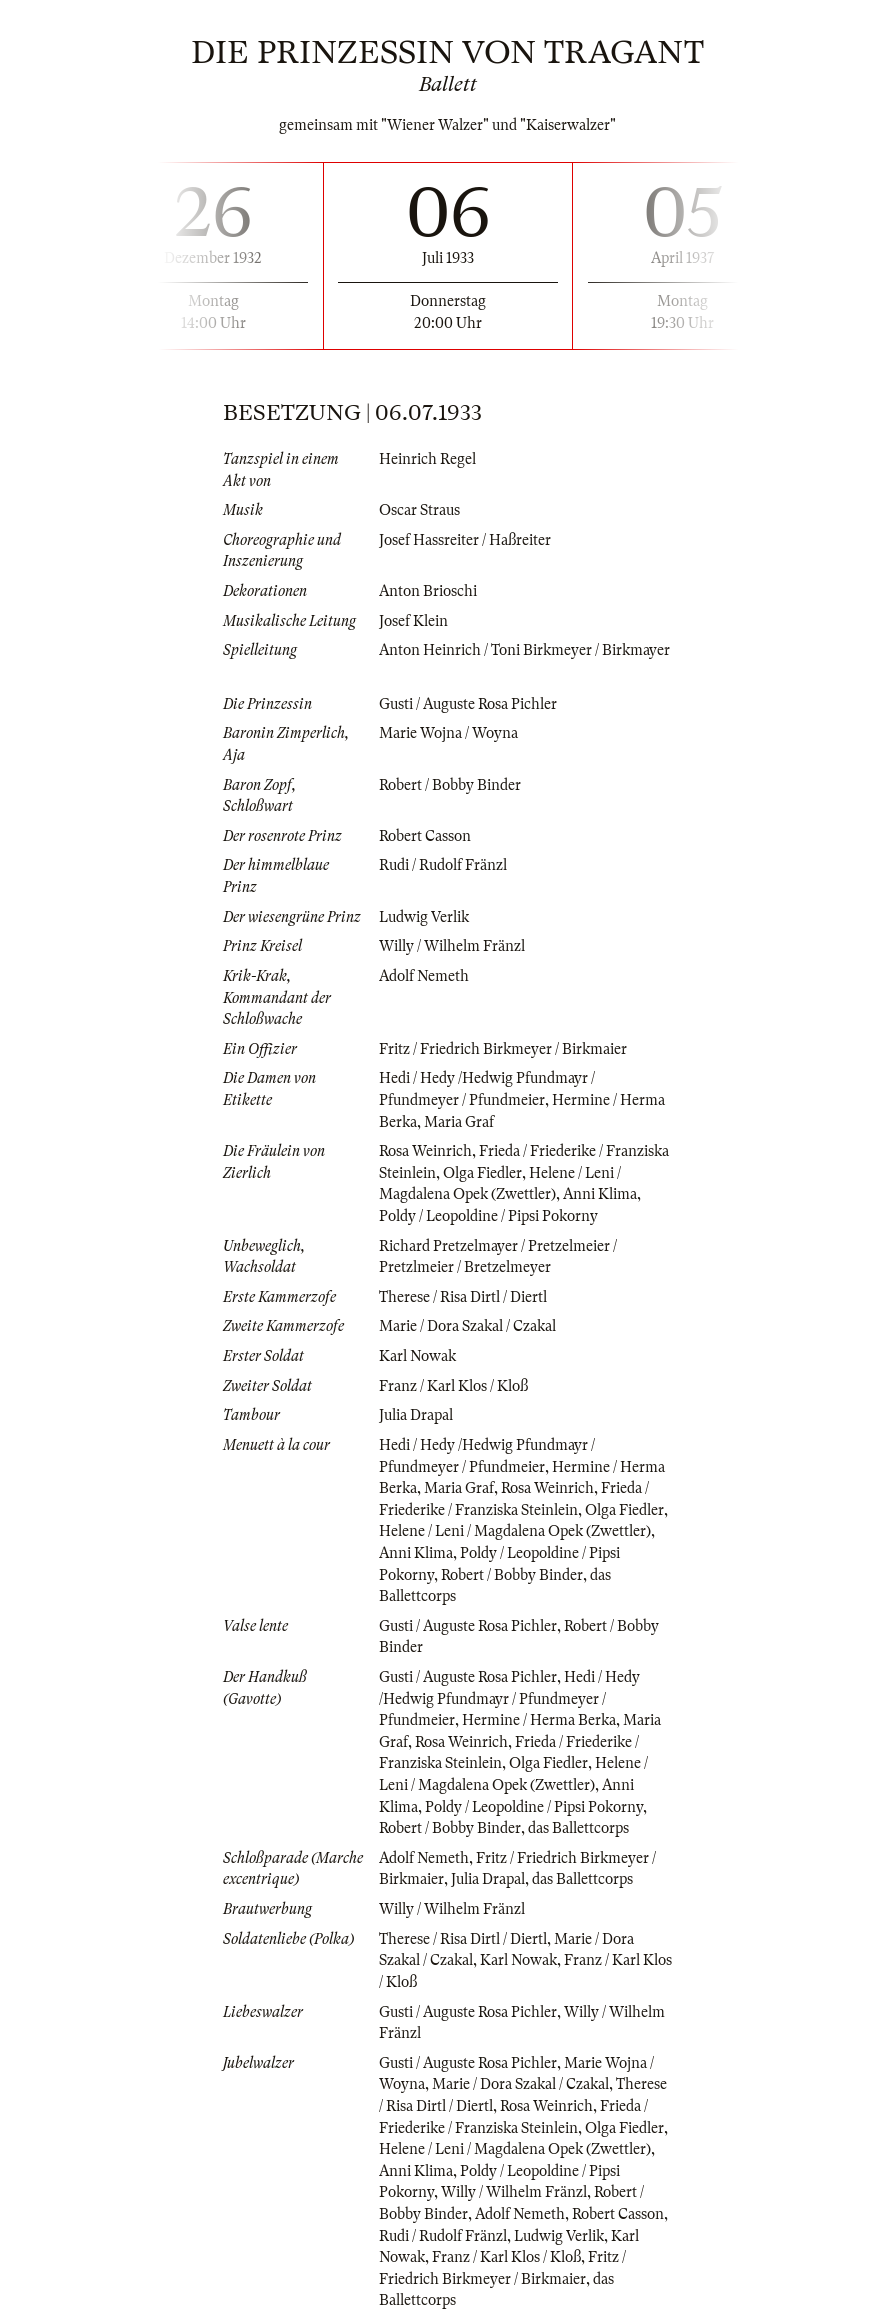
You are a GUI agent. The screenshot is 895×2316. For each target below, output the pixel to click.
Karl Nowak (417, 1356)
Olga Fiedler (482, 1173)
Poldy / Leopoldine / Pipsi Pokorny (488, 1216)
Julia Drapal (416, 1415)
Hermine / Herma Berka (539, 1720)
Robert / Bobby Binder (450, 785)
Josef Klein (413, 621)
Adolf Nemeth (424, 976)
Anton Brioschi (428, 591)
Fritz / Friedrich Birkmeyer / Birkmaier (503, 1049)
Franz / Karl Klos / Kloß (453, 1386)
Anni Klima (600, 1194)
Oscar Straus (419, 510)
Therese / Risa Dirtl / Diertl (463, 1297)
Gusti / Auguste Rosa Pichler (468, 704)
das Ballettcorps (578, 1828)
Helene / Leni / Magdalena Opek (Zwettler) (515, 1531)
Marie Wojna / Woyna (448, 733)
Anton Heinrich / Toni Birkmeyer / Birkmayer (524, 650)
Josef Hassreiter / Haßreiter (465, 540)
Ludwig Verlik (424, 917)
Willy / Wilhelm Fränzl (452, 946)
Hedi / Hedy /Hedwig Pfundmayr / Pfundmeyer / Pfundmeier (509, 1698)
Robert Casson (425, 836)
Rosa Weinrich (425, 1151)
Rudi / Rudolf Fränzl (443, 865)
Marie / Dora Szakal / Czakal (467, 1326)
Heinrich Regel (427, 459)
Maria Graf (459, 1122)
